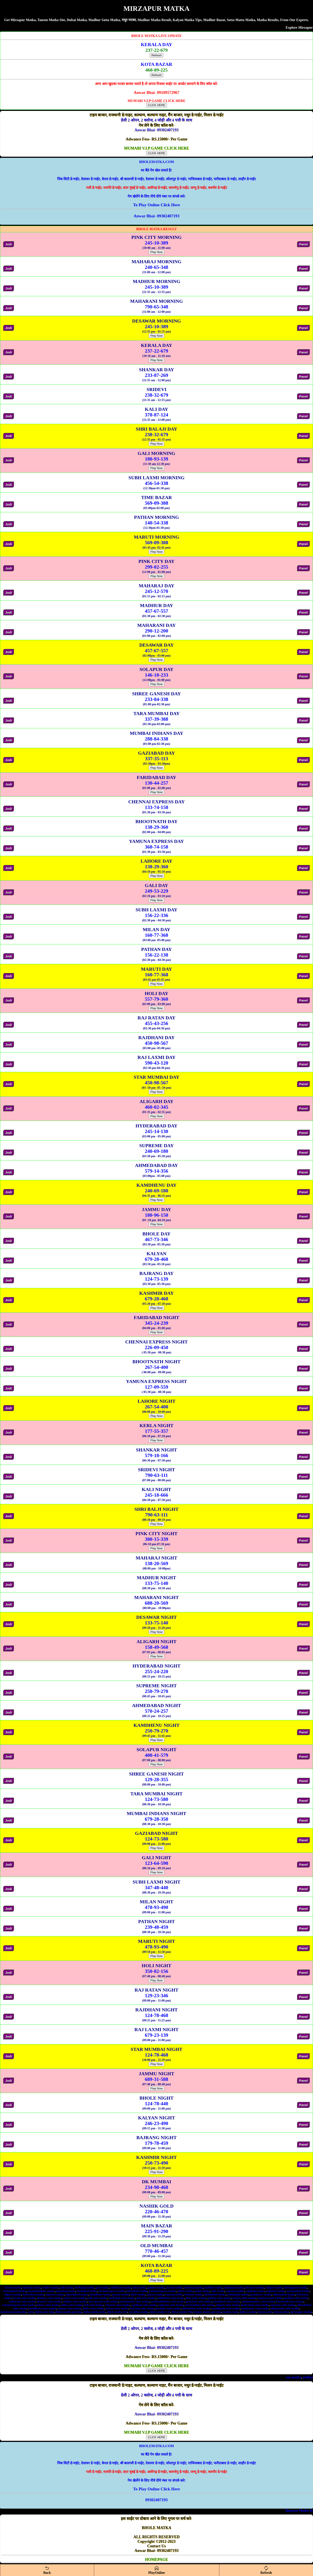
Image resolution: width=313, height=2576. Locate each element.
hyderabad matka (33, 2294)
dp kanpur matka (301, 2311)
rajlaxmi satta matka (170, 2304)
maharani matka (234, 2287)
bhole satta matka (93, 2308)
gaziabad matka (65, 2291)
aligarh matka (12, 2294)
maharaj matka (193, 2287)
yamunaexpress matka (162, 2291)
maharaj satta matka (269, 2298)
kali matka (66, 2287)
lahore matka (185, 2291)
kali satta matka (97, 2298)
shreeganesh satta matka (103, 2301)
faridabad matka (87, 2291)
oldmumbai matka (284, 2294)
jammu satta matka (69, 2308)
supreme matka (54, 2294)
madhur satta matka (296, 2298)
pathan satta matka (219, 2298)
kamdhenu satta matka (42, 2308)
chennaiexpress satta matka (258, 2301)
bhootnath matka (137, 2291)
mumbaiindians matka (41, 2291)
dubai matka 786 (182, 2311)
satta (31, 2311)
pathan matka (156, 2287)
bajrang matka (174, 2294)
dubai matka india (94, 2311)
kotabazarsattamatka (13, 2311)
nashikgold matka (238, 2294)
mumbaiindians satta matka (168, 2301)
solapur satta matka (75, 2301)
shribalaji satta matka (121, 2298)
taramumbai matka (14, 2291)
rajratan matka (235, 2291)
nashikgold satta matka (226, 2308)
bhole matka (138, 2294)
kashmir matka (193, 2294)
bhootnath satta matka (290, 2301)
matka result (230, 2311)
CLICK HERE (156, 105)
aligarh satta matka (228, 2304)
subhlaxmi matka (120, 2287)
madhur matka (213, 2287)
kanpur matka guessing (207, 2311)
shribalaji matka (85, 2287)
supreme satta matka (283, 2304)
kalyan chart (281, 2311)
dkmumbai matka (215, 2294)
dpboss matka (248, 2311)
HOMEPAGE (156, 2559)
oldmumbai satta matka (285, 2308)
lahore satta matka (48, 2304)
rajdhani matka (255, 2291)
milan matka (202, 2291)
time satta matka (196, 2298)
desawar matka (254, 2287)
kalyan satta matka (117, 2308)
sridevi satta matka (74, 2298)
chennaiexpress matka (112, 2291)
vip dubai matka (138, 2311)
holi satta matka (94, 2304)
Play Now (156, 252)
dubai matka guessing (69, 2311)
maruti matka (174, 2287)
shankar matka (32, 2287)
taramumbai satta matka (135, 2301)
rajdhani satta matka (144, 2304)
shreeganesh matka (295, 2287)
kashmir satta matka (168, 2308)
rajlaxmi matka (275, 2291)
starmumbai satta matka (200, 2304)
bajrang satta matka (142, 2308)
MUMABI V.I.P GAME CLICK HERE (156, 103)
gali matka (102, 2287)
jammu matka (120, 2294)
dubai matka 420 (117, 2311)
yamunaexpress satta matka (18, 2304)
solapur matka (274, 2287)
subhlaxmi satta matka (171, 2298)
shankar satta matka (49, 2298)
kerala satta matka (24, 2298)
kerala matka (13, 2287)
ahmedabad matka (76, 2294)
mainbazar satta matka (255, 2308)
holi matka (218, 2291)
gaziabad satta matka (199, 2301)
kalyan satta (265, 2311)
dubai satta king (45, 2311)
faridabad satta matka (226, 2301)
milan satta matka (72, 2304)
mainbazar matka (260, 2294)
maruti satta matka (244, 2298)
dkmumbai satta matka (196, 2308)
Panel (303, 244)
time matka (139, 2287)
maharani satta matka (22, 2301)
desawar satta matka (49, 2301)
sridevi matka (50, 2287)
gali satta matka (146, 2298)
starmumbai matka (298, 2291)
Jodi (8, 244)
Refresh (157, 55)
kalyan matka (155, 2294)
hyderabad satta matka (255, 2304)
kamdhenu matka (100, 2294)
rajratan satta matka (117, 2304)
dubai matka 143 (160, 2311)
